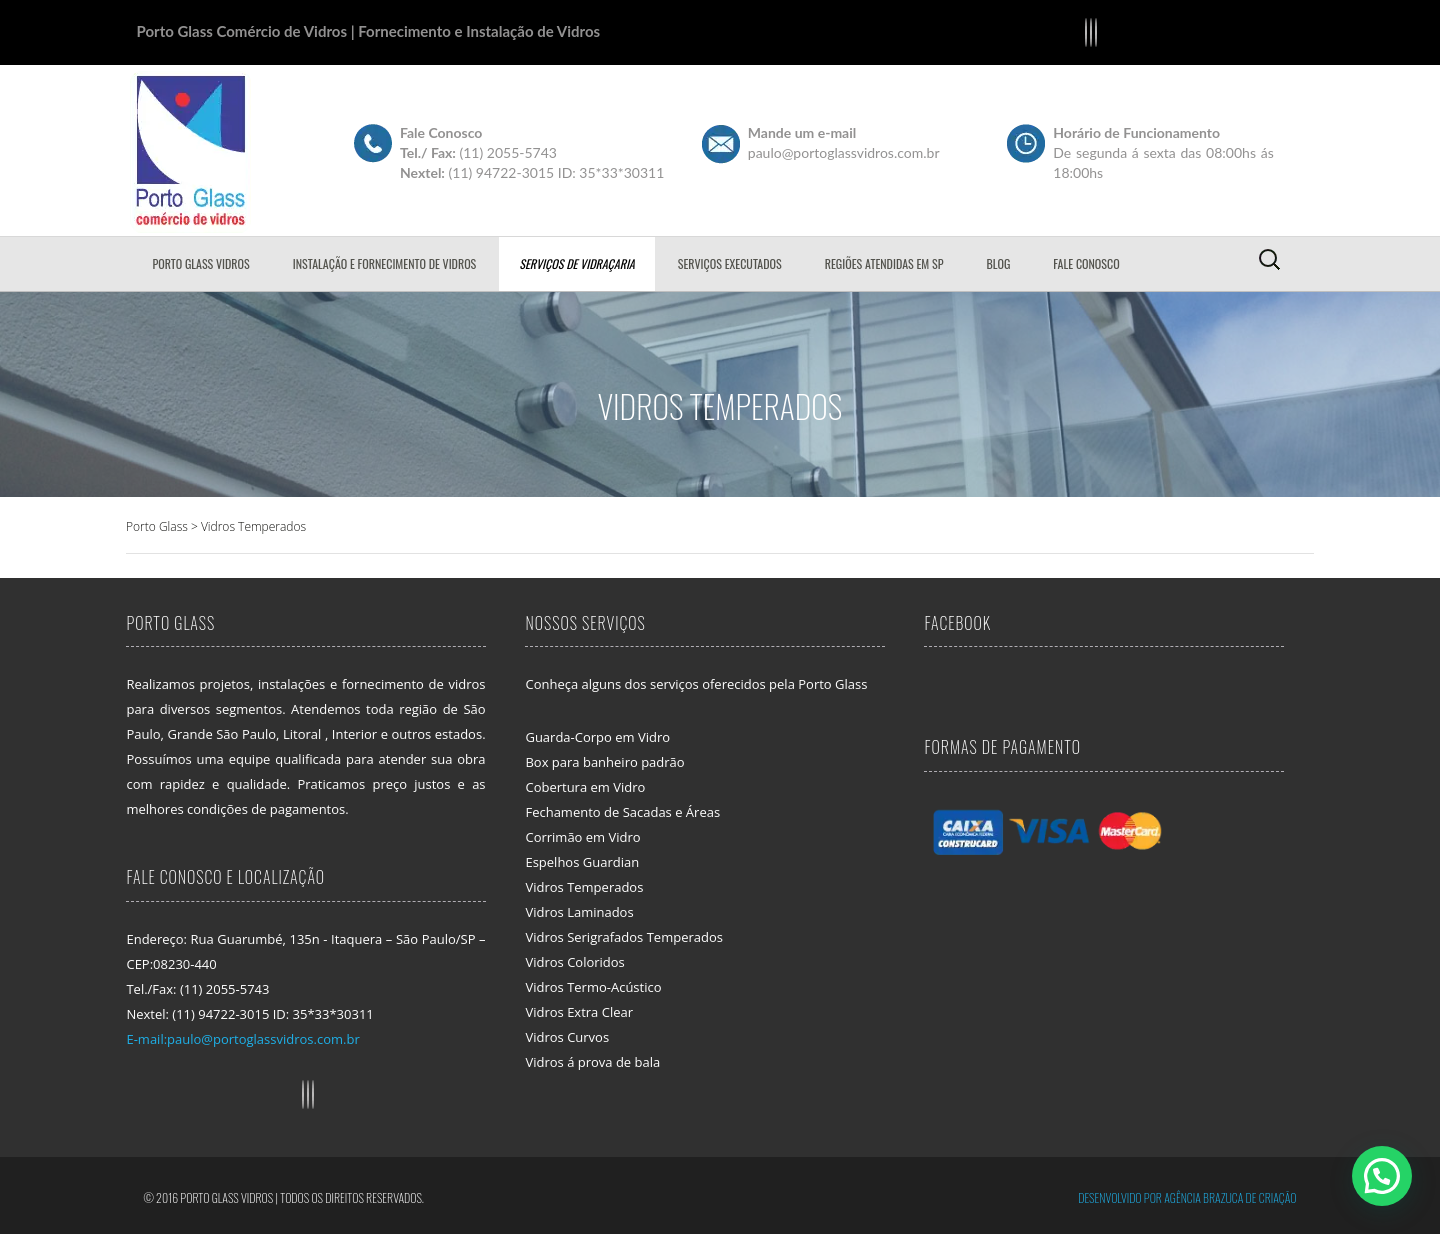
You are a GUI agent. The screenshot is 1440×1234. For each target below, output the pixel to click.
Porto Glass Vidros (201, 263)
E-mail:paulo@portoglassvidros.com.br (242, 1039)
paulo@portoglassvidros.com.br (844, 152)
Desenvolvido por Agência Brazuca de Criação (1187, 1197)
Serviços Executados (730, 263)
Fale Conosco (1086, 263)
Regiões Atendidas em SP (884, 263)
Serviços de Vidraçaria (577, 263)
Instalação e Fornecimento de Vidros (385, 263)
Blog (998, 263)
